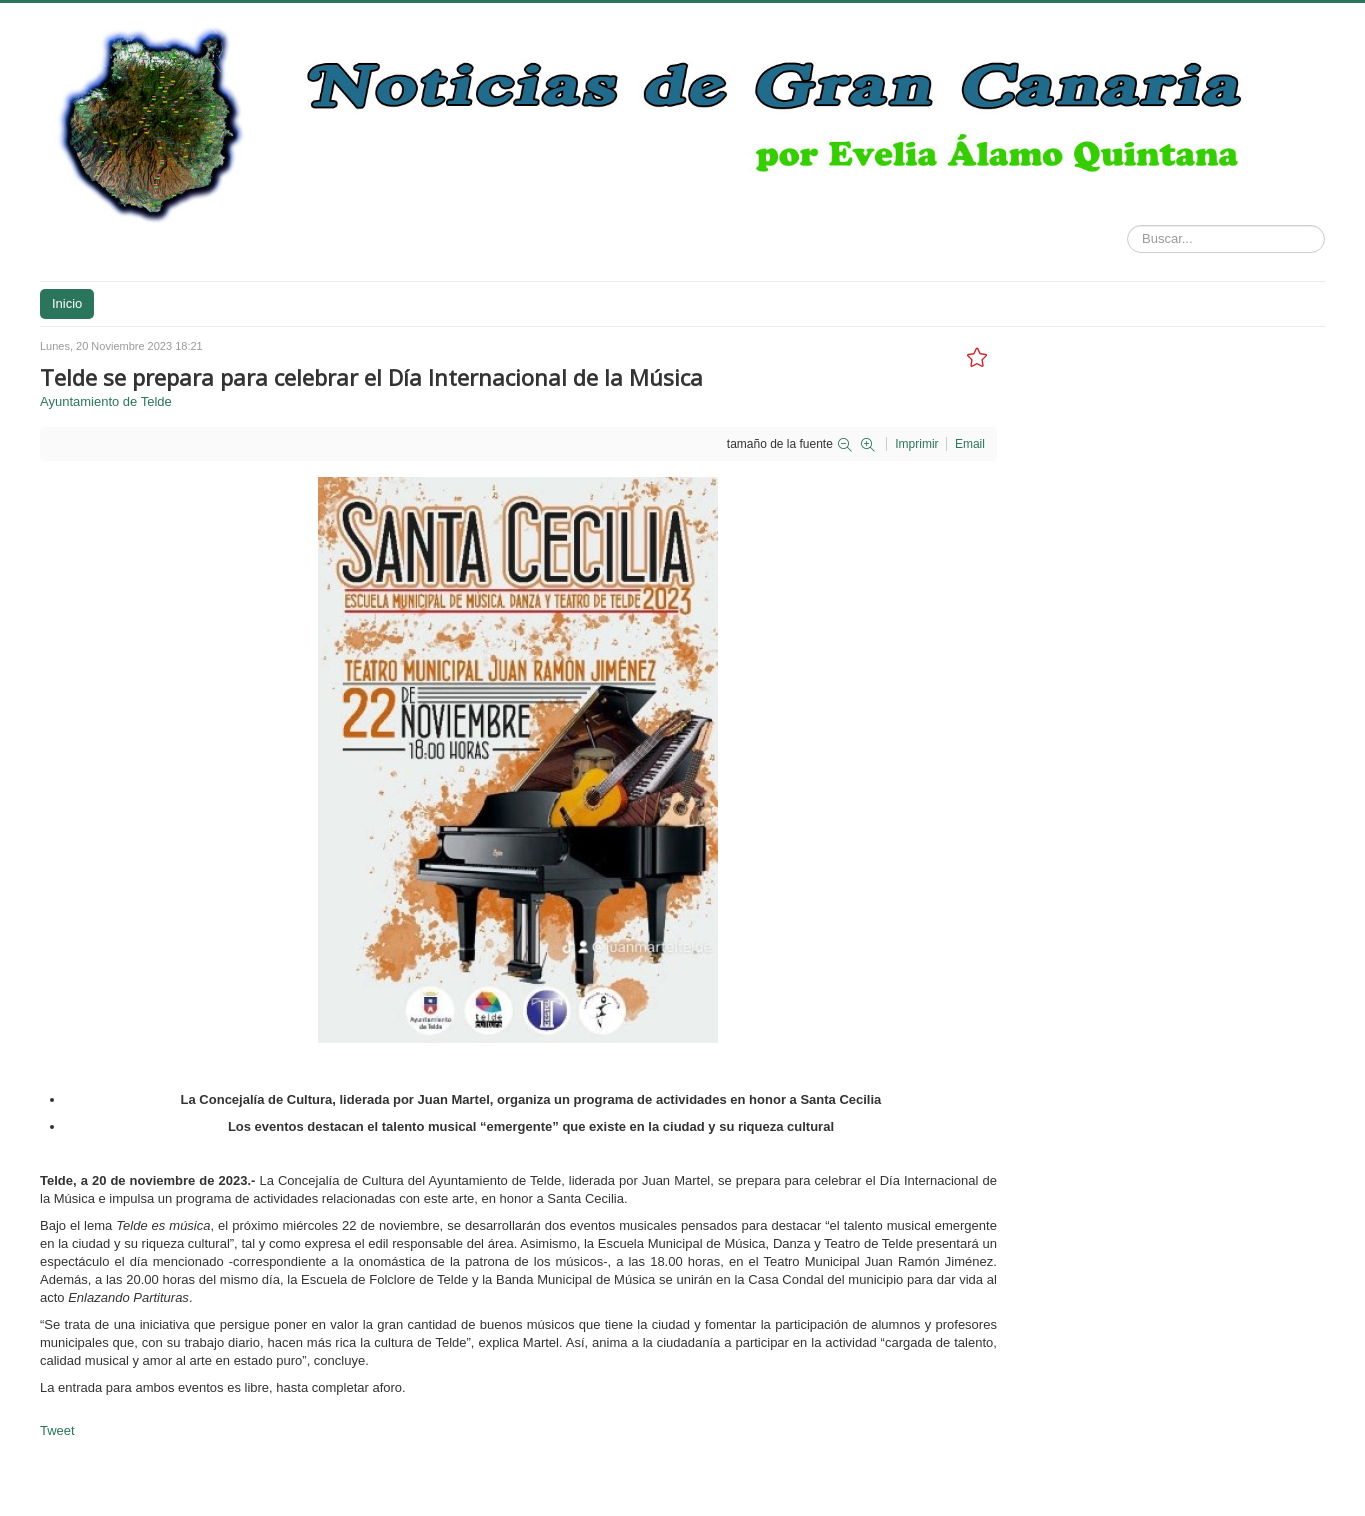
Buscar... (1127, 225)
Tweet (57, 1430)
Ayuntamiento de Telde (106, 401)
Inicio (67, 303)
